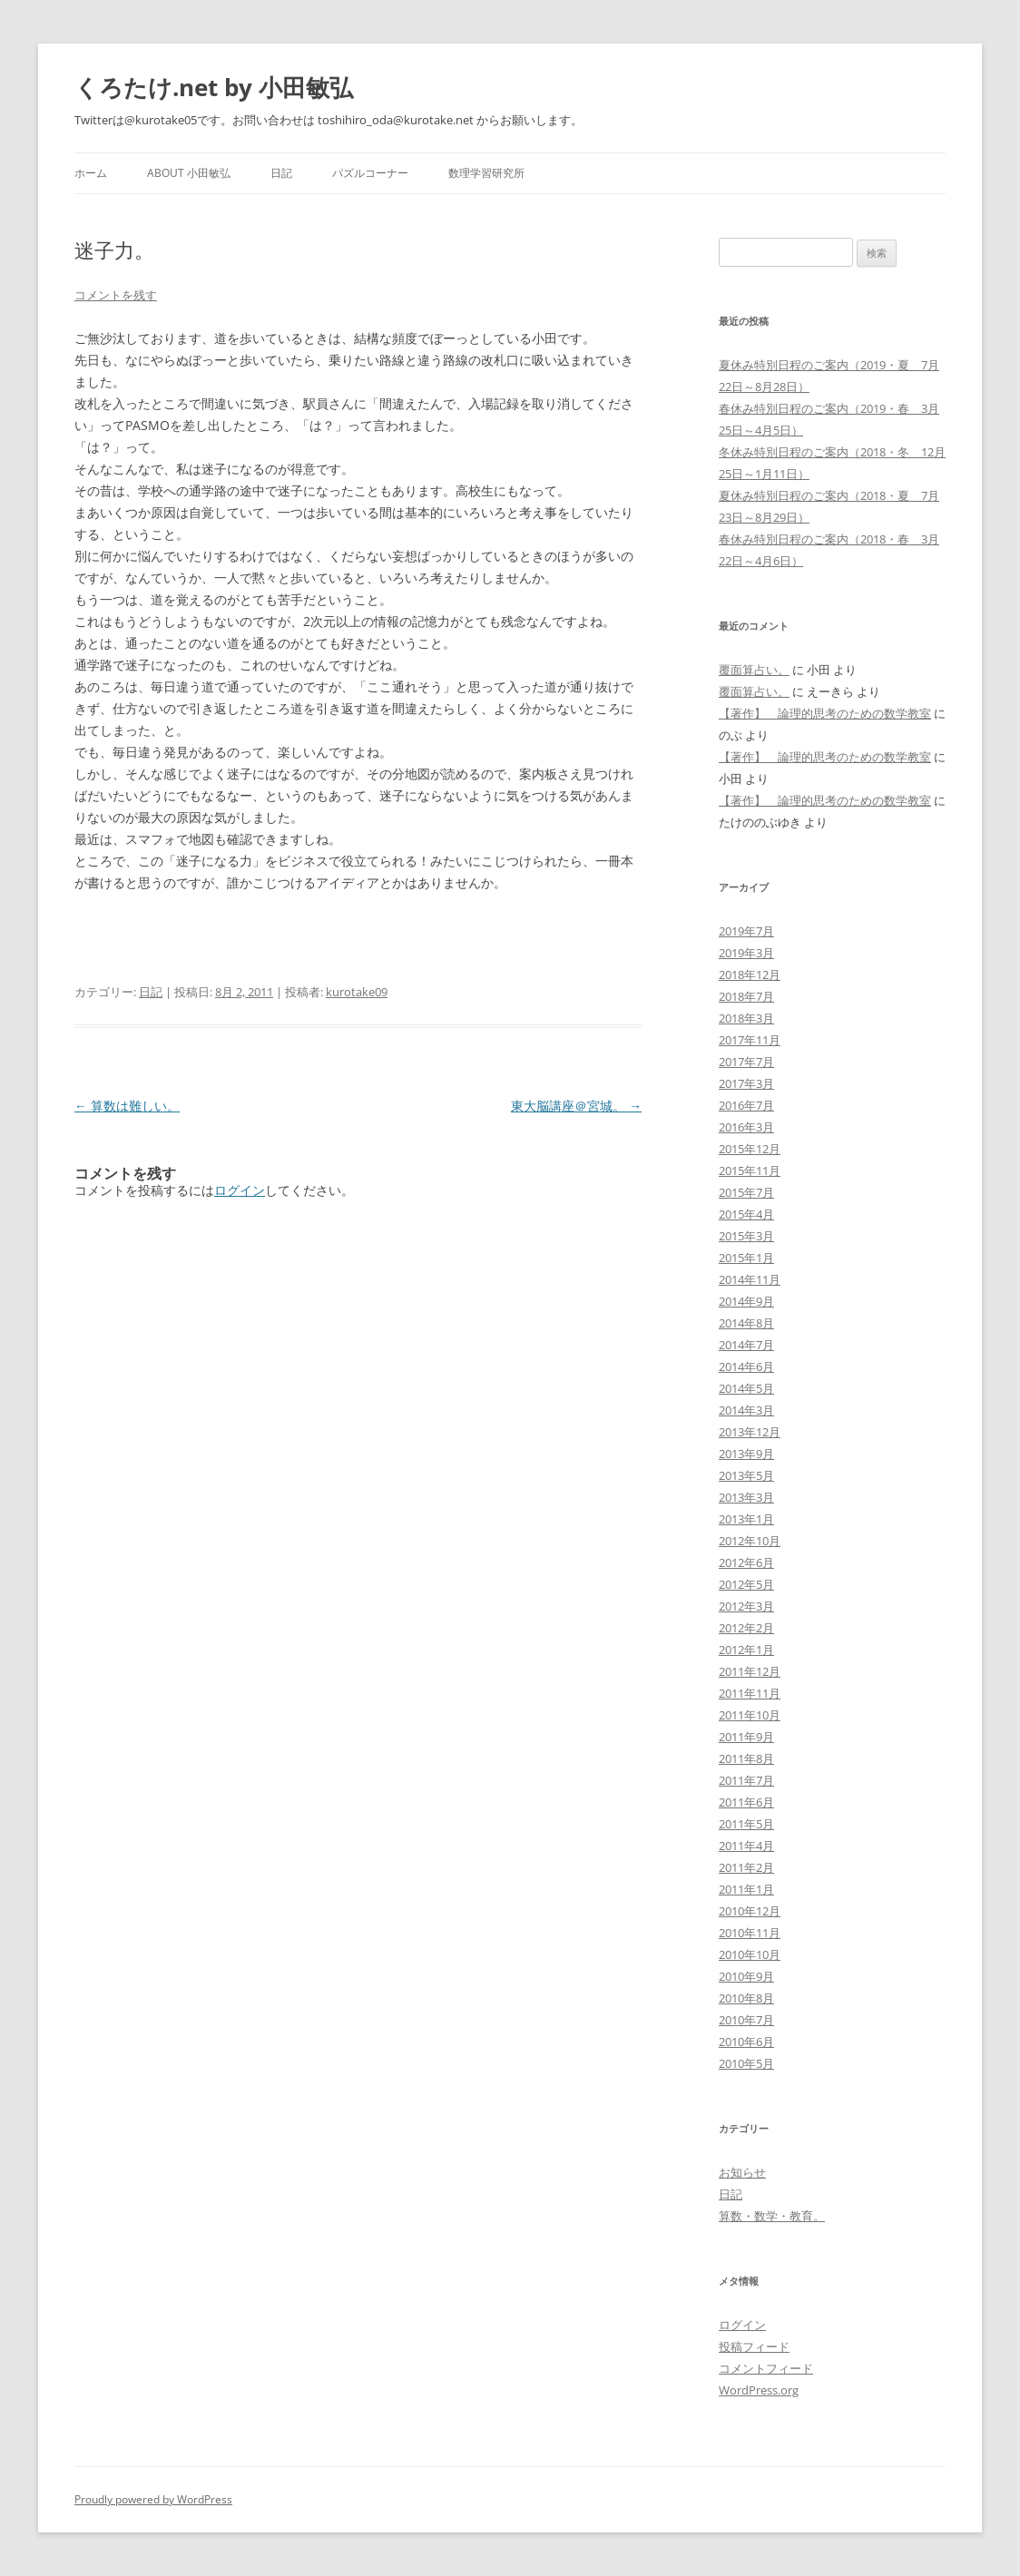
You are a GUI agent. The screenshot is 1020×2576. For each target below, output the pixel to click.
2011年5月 (746, 1824)
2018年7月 (746, 996)
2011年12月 (749, 1671)
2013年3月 (746, 1497)
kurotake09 (356, 992)
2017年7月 (746, 1061)
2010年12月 (749, 1911)
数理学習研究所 (486, 173)
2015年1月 (746, 1257)
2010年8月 (746, 1998)
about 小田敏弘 (188, 173)
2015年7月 (746, 1192)
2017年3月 (746, 1083)
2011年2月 (746, 1867)
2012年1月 (746, 1649)
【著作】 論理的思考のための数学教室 (825, 713)
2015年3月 (746, 1236)
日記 (281, 173)
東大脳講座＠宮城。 (576, 1105)
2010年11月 (749, 1933)
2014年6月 (746, 1366)
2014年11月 (749, 1279)
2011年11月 (749, 1693)
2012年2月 (746, 1628)
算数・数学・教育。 (772, 2216)
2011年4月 (746, 1845)
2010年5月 (746, 2063)
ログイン (239, 1190)
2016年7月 (746, 1105)
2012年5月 (746, 1584)
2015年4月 (746, 1214)
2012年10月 (749, 1541)
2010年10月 (749, 1954)
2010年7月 (746, 2020)
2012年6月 (746, 1562)
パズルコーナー (370, 173)
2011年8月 (746, 1758)
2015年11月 (749, 1170)
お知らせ (742, 2172)
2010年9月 (746, 1976)
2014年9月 (746, 1301)
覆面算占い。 (754, 669)
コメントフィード (766, 2368)
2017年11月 (749, 1040)
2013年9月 (746, 1453)
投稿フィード (754, 2346)
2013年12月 (749, 1432)
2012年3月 (746, 1606)
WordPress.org (759, 2390)
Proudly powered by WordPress (153, 2499)
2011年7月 (746, 1780)
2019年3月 (746, 953)
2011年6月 (746, 1802)
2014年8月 (746, 1323)
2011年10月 (749, 1715)
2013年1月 (746, 1519)
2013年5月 (746, 1475)
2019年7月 (746, 931)
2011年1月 (746, 1889)
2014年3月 (746, 1410)
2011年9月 (746, 1737)
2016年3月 (746, 1127)
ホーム (90, 173)
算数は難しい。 (127, 1105)
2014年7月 (746, 1345)
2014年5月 (746, 1388)
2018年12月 (749, 974)
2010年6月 (746, 2041)
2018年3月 (746, 1018)
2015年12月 (749, 1149)
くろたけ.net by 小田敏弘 (213, 87)
